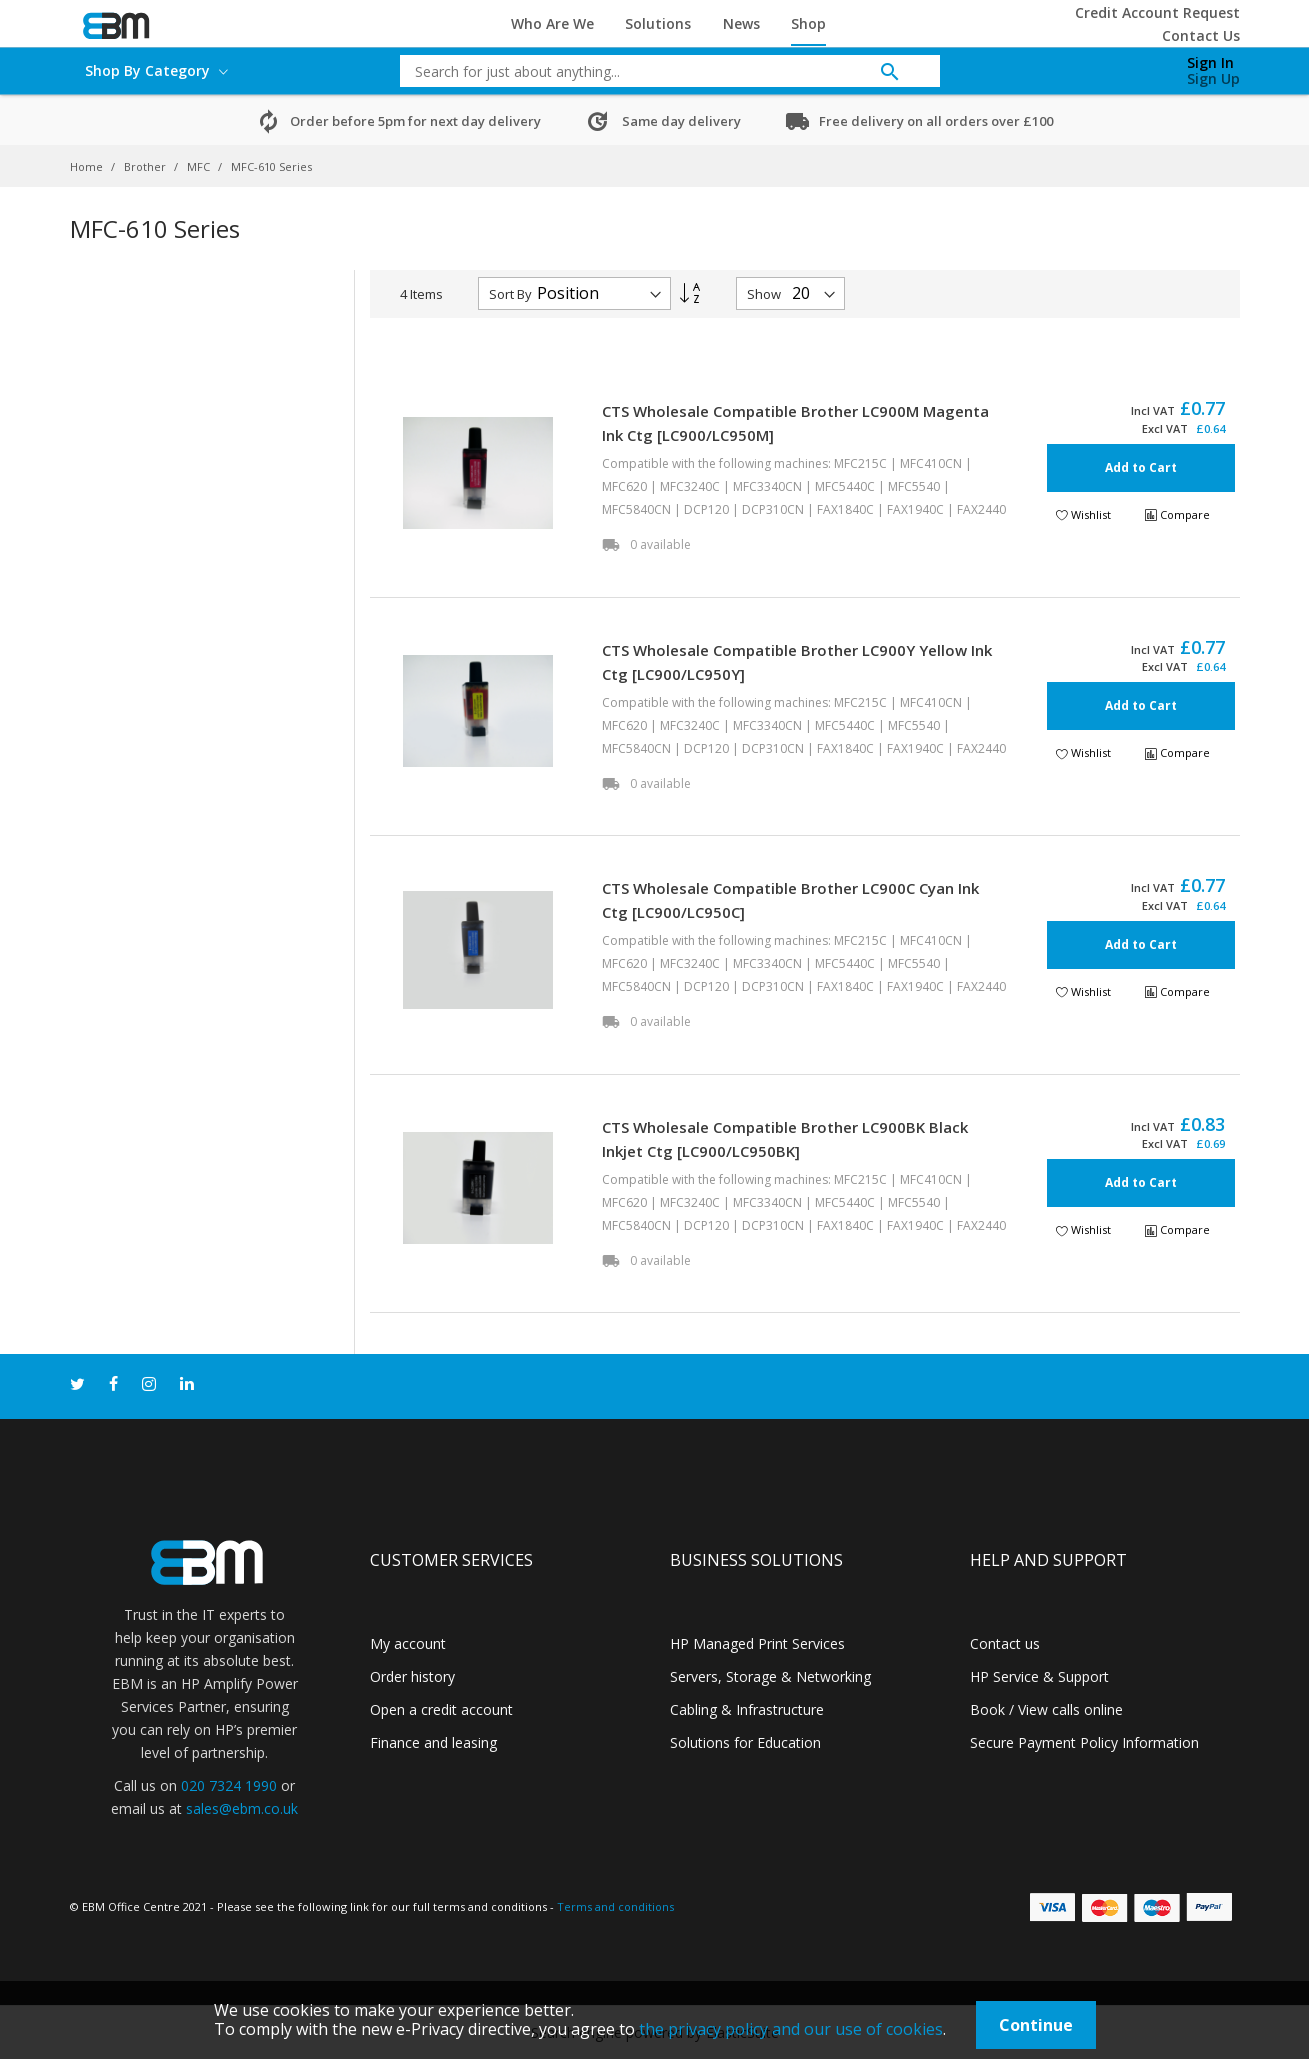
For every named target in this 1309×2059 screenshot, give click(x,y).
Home (88, 166)
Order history (412, 1676)
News (741, 23)
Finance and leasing (433, 1742)
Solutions (658, 23)
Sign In (1210, 62)
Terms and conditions (615, 1906)
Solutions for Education (745, 1742)
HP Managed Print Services (757, 1643)
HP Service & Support (1039, 1676)
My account (408, 1643)
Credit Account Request (1157, 12)
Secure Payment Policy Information (1084, 1742)
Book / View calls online (1046, 1709)
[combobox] (655, 71)
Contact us (1005, 1643)
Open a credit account (441, 1709)
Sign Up (1213, 78)
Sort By (510, 294)
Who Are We (552, 23)
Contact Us (1201, 35)
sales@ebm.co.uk (242, 1808)
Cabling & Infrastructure (747, 1709)
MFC (200, 166)
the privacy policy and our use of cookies (791, 2029)
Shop (808, 23)
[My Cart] (1108, 66)
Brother (146, 166)
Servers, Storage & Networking (770, 1676)
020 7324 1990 (229, 1785)
